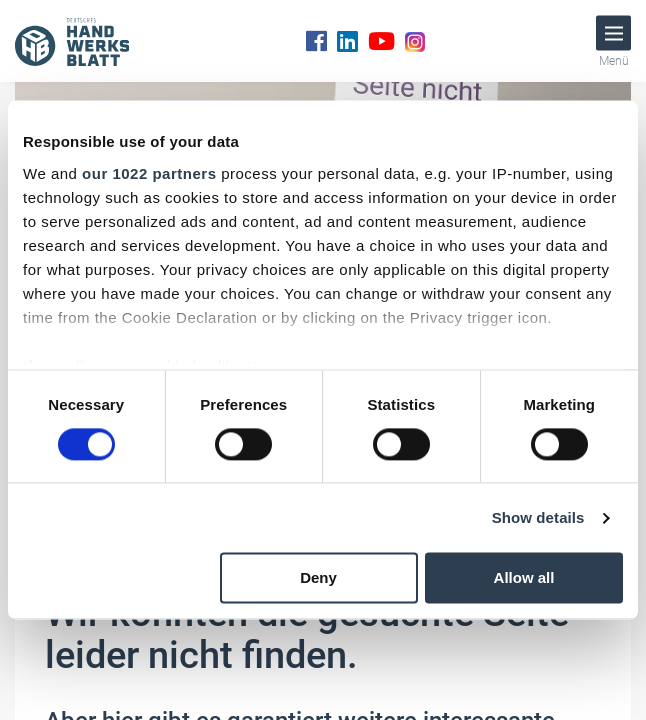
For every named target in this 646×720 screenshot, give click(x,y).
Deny (318, 578)
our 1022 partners (149, 173)
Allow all (524, 578)
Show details (538, 517)
